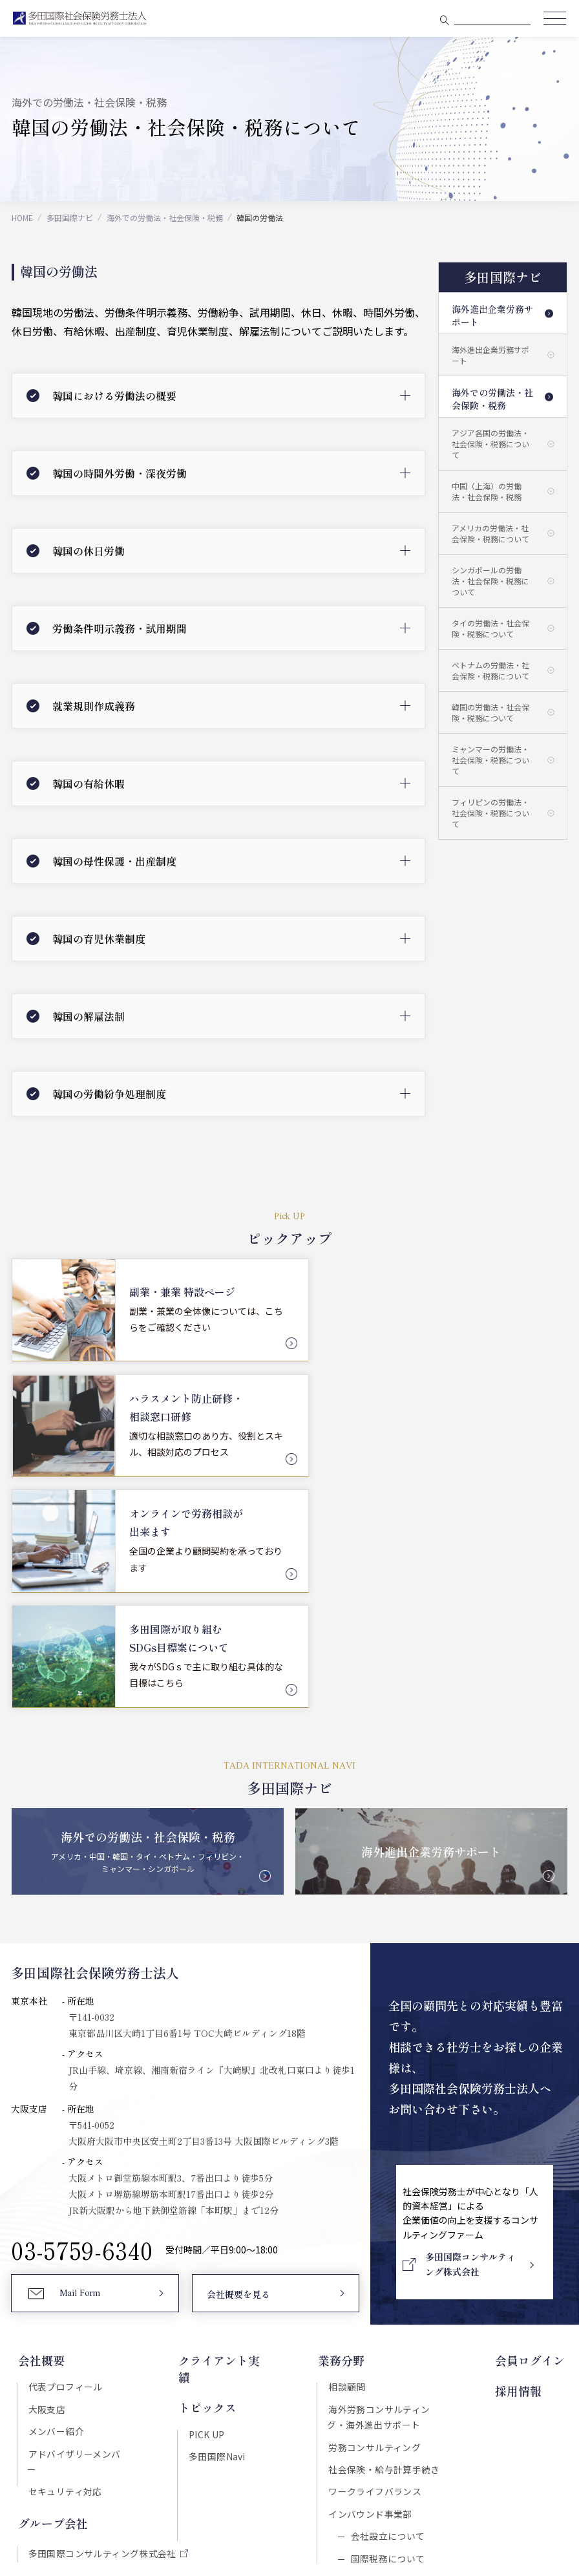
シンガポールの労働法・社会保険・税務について (490, 580)
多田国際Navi (216, 2203)
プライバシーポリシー (339, 2453)
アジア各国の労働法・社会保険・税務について (490, 443)
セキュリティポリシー (239, 2453)
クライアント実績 (224, 2124)
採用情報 (521, 2154)
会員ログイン (532, 2124)
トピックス (207, 2154)
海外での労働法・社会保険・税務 (165, 217)
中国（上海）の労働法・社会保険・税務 (486, 491)
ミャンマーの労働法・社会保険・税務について (490, 759)
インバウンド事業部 (372, 2280)
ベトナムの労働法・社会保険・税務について (490, 670)
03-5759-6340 (82, 2014)
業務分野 (342, 2124)
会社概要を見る (238, 2059)
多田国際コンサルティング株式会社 (101, 2303)
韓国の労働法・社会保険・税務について (490, 712)
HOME (22, 217)
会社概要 (40, 2124)
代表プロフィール (64, 2150)
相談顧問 (348, 2150)
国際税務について (387, 2325)
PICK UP (206, 2180)
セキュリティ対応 (64, 2241)
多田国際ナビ (70, 217)
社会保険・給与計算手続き (385, 2235)
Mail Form (79, 2059)
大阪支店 (46, 2173)
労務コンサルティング (376, 2212)
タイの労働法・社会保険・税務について (490, 628)
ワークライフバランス (376, 2257)
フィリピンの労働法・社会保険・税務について (490, 812)
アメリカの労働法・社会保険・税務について (490, 533)
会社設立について (387, 2303)
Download (459, 2398)
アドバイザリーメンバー (78, 2218)
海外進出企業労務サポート (492, 315)
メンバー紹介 (55, 2195)
